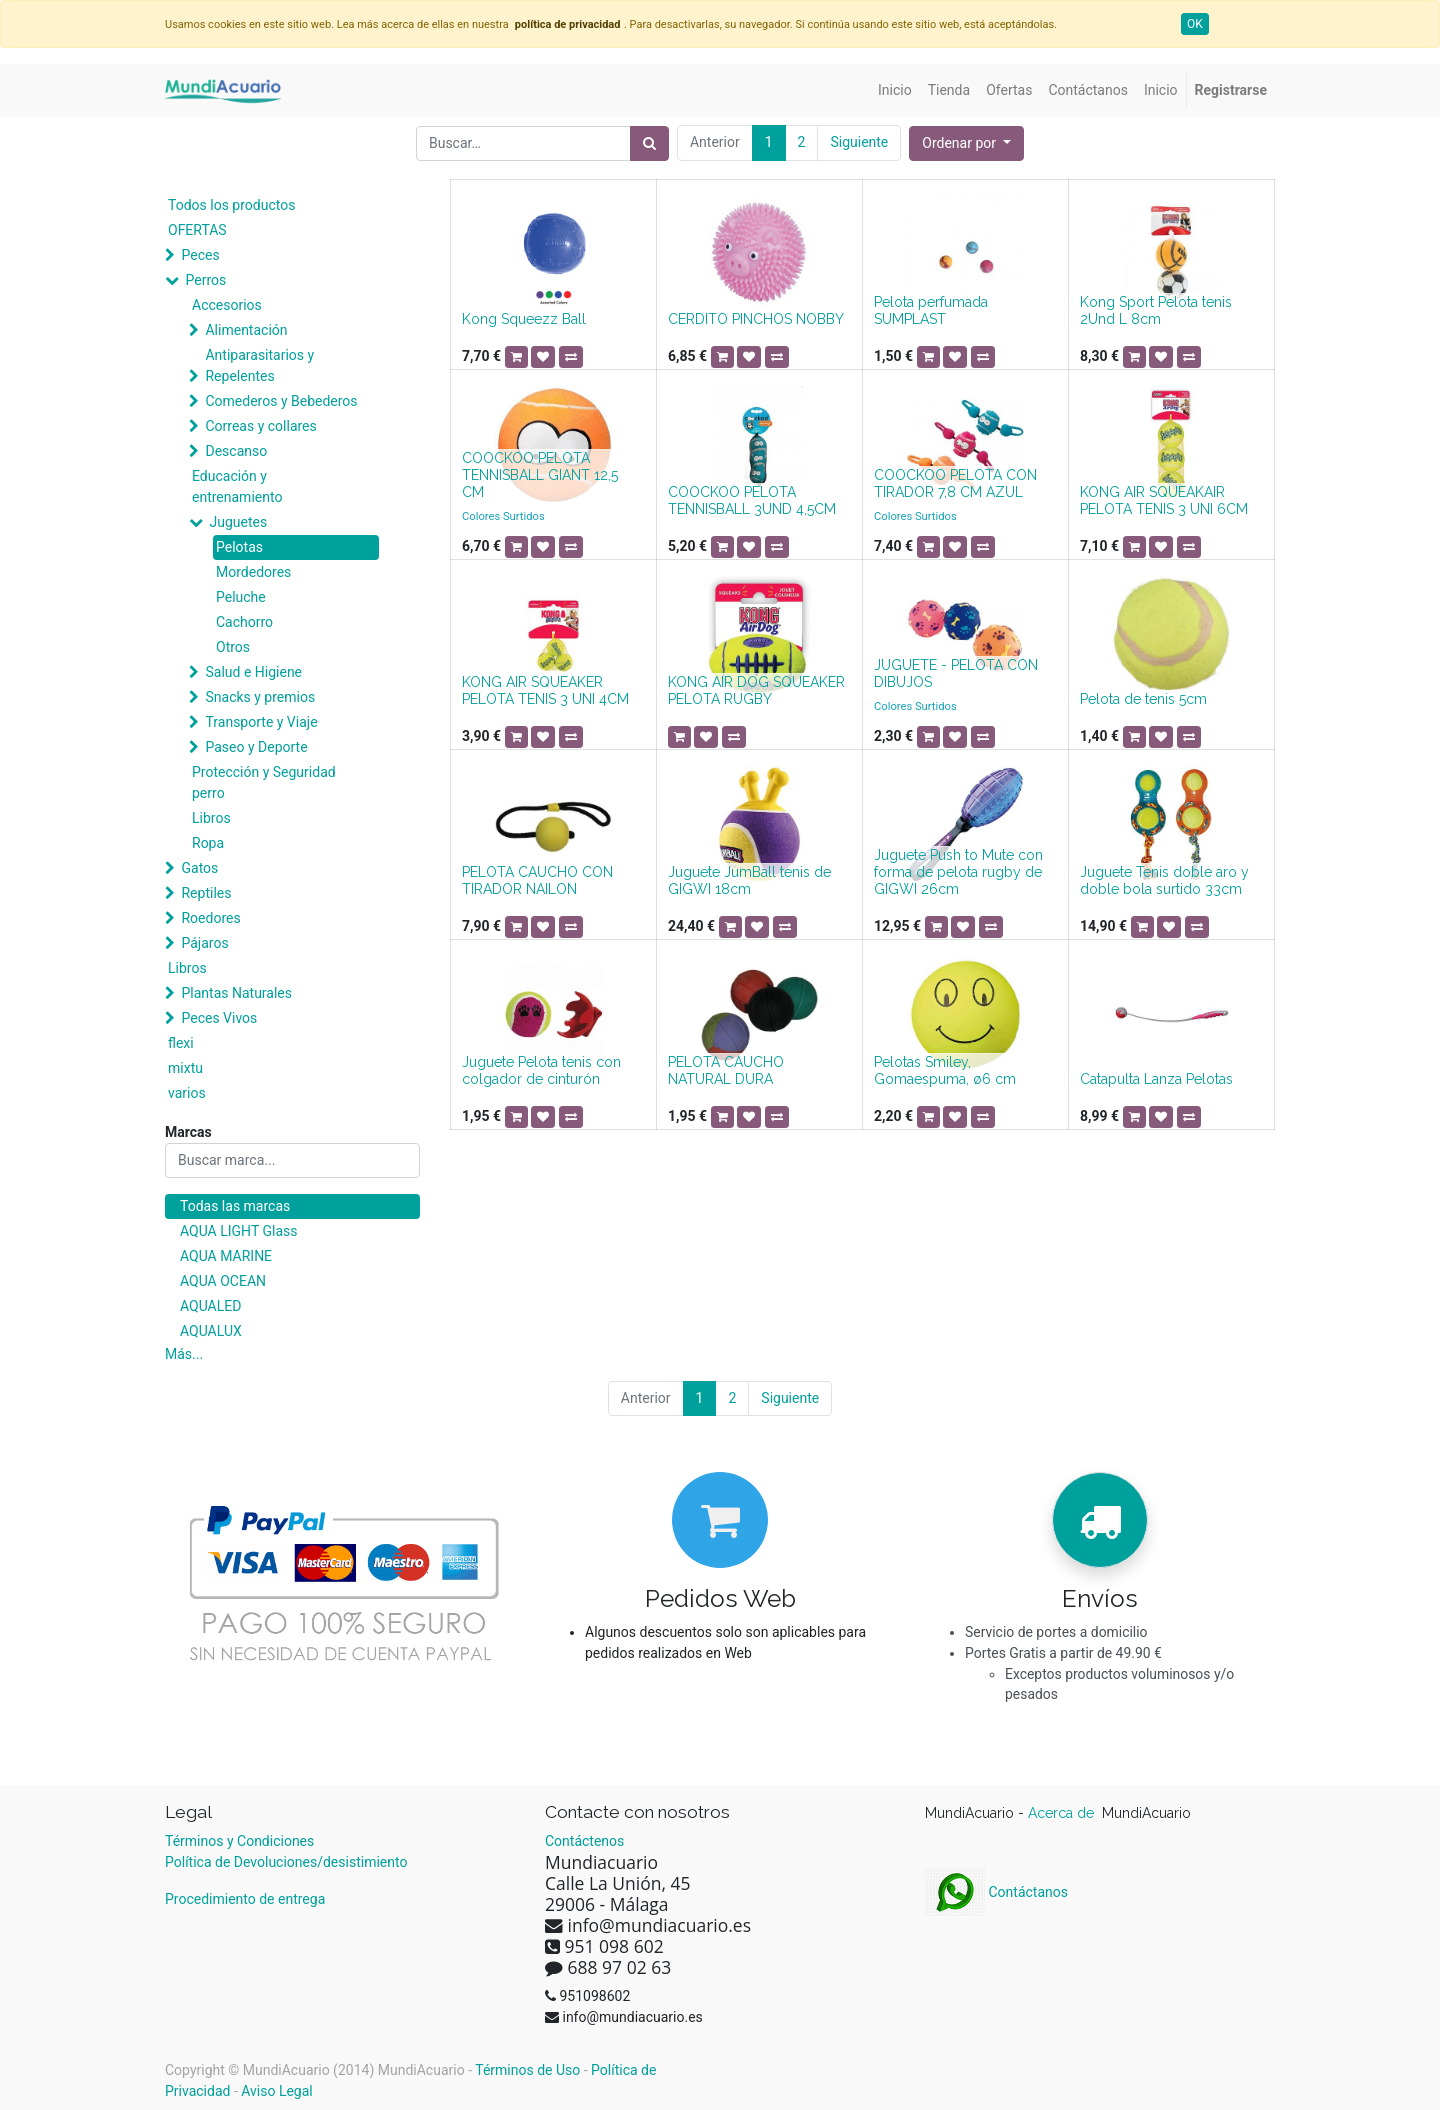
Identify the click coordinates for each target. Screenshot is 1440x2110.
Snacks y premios (260, 697)
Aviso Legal (277, 2091)
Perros (205, 280)
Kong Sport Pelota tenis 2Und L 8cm (1156, 310)
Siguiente (859, 142)
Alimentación (246, 330)
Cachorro (244, 622)
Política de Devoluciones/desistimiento (286, 1862)
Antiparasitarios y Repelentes (259, 365)
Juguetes (238, 522)
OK (1195, 24)
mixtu (185, 1068)
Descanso (236, 451)
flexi (181, 1043)
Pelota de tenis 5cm (1143, 699)
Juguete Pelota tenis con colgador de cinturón (541, 1070)
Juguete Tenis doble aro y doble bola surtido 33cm (1164, 880)
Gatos (199, 868)
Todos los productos (231, 205)
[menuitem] (895, 90)
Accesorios (227, 305)
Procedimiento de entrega (245, 1899)
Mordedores (253, 572)
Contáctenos (584, 1841)
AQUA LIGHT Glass (238, 1231)
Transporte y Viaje (261, 722)
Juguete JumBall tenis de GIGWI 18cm (749, 880)
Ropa (208, 843)
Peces (200, 255)
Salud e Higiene (253, 672)
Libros (211, 818)
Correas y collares (260, 426)
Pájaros (204, 943)
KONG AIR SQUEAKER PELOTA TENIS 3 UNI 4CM (545, 690)
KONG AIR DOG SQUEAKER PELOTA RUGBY (756, 690)
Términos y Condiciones (239, 1841)
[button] (966, 143)
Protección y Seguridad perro (264, 782)
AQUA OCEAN (223, 1281)
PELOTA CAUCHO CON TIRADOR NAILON (537, 880)
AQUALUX (211, 1331)
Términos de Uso (527, 2070)
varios (187, 1093)
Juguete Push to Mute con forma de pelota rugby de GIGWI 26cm (958, 872)
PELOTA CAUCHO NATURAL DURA (726, 1070)
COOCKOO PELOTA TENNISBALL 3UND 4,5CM (752, 500)
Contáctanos (996, 1892)
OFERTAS (197, 230)
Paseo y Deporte (256, 747)
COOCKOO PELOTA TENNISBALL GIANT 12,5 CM (540, 475)
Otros (233, 647)
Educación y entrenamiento (237, 486)
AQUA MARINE (226, 1256)
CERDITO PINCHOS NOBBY (756, 319)
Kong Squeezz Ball (524, 319)
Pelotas (239, 547)
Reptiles (206, 893)
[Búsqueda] (649, 143)
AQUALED (210, 1306)
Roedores (210, 918)
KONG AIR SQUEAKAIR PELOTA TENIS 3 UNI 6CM (1164, 500)
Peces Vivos (219, 1018)
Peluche (241, 597)
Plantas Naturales (236, 993)
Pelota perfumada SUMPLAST (931, 310)
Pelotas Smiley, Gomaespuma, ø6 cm (945, 1070)
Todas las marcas (235, 1206)
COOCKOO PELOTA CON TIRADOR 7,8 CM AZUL (955, 483)
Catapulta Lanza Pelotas (1156, 1079)
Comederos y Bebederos (281, 401)
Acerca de (1063, 1813)
